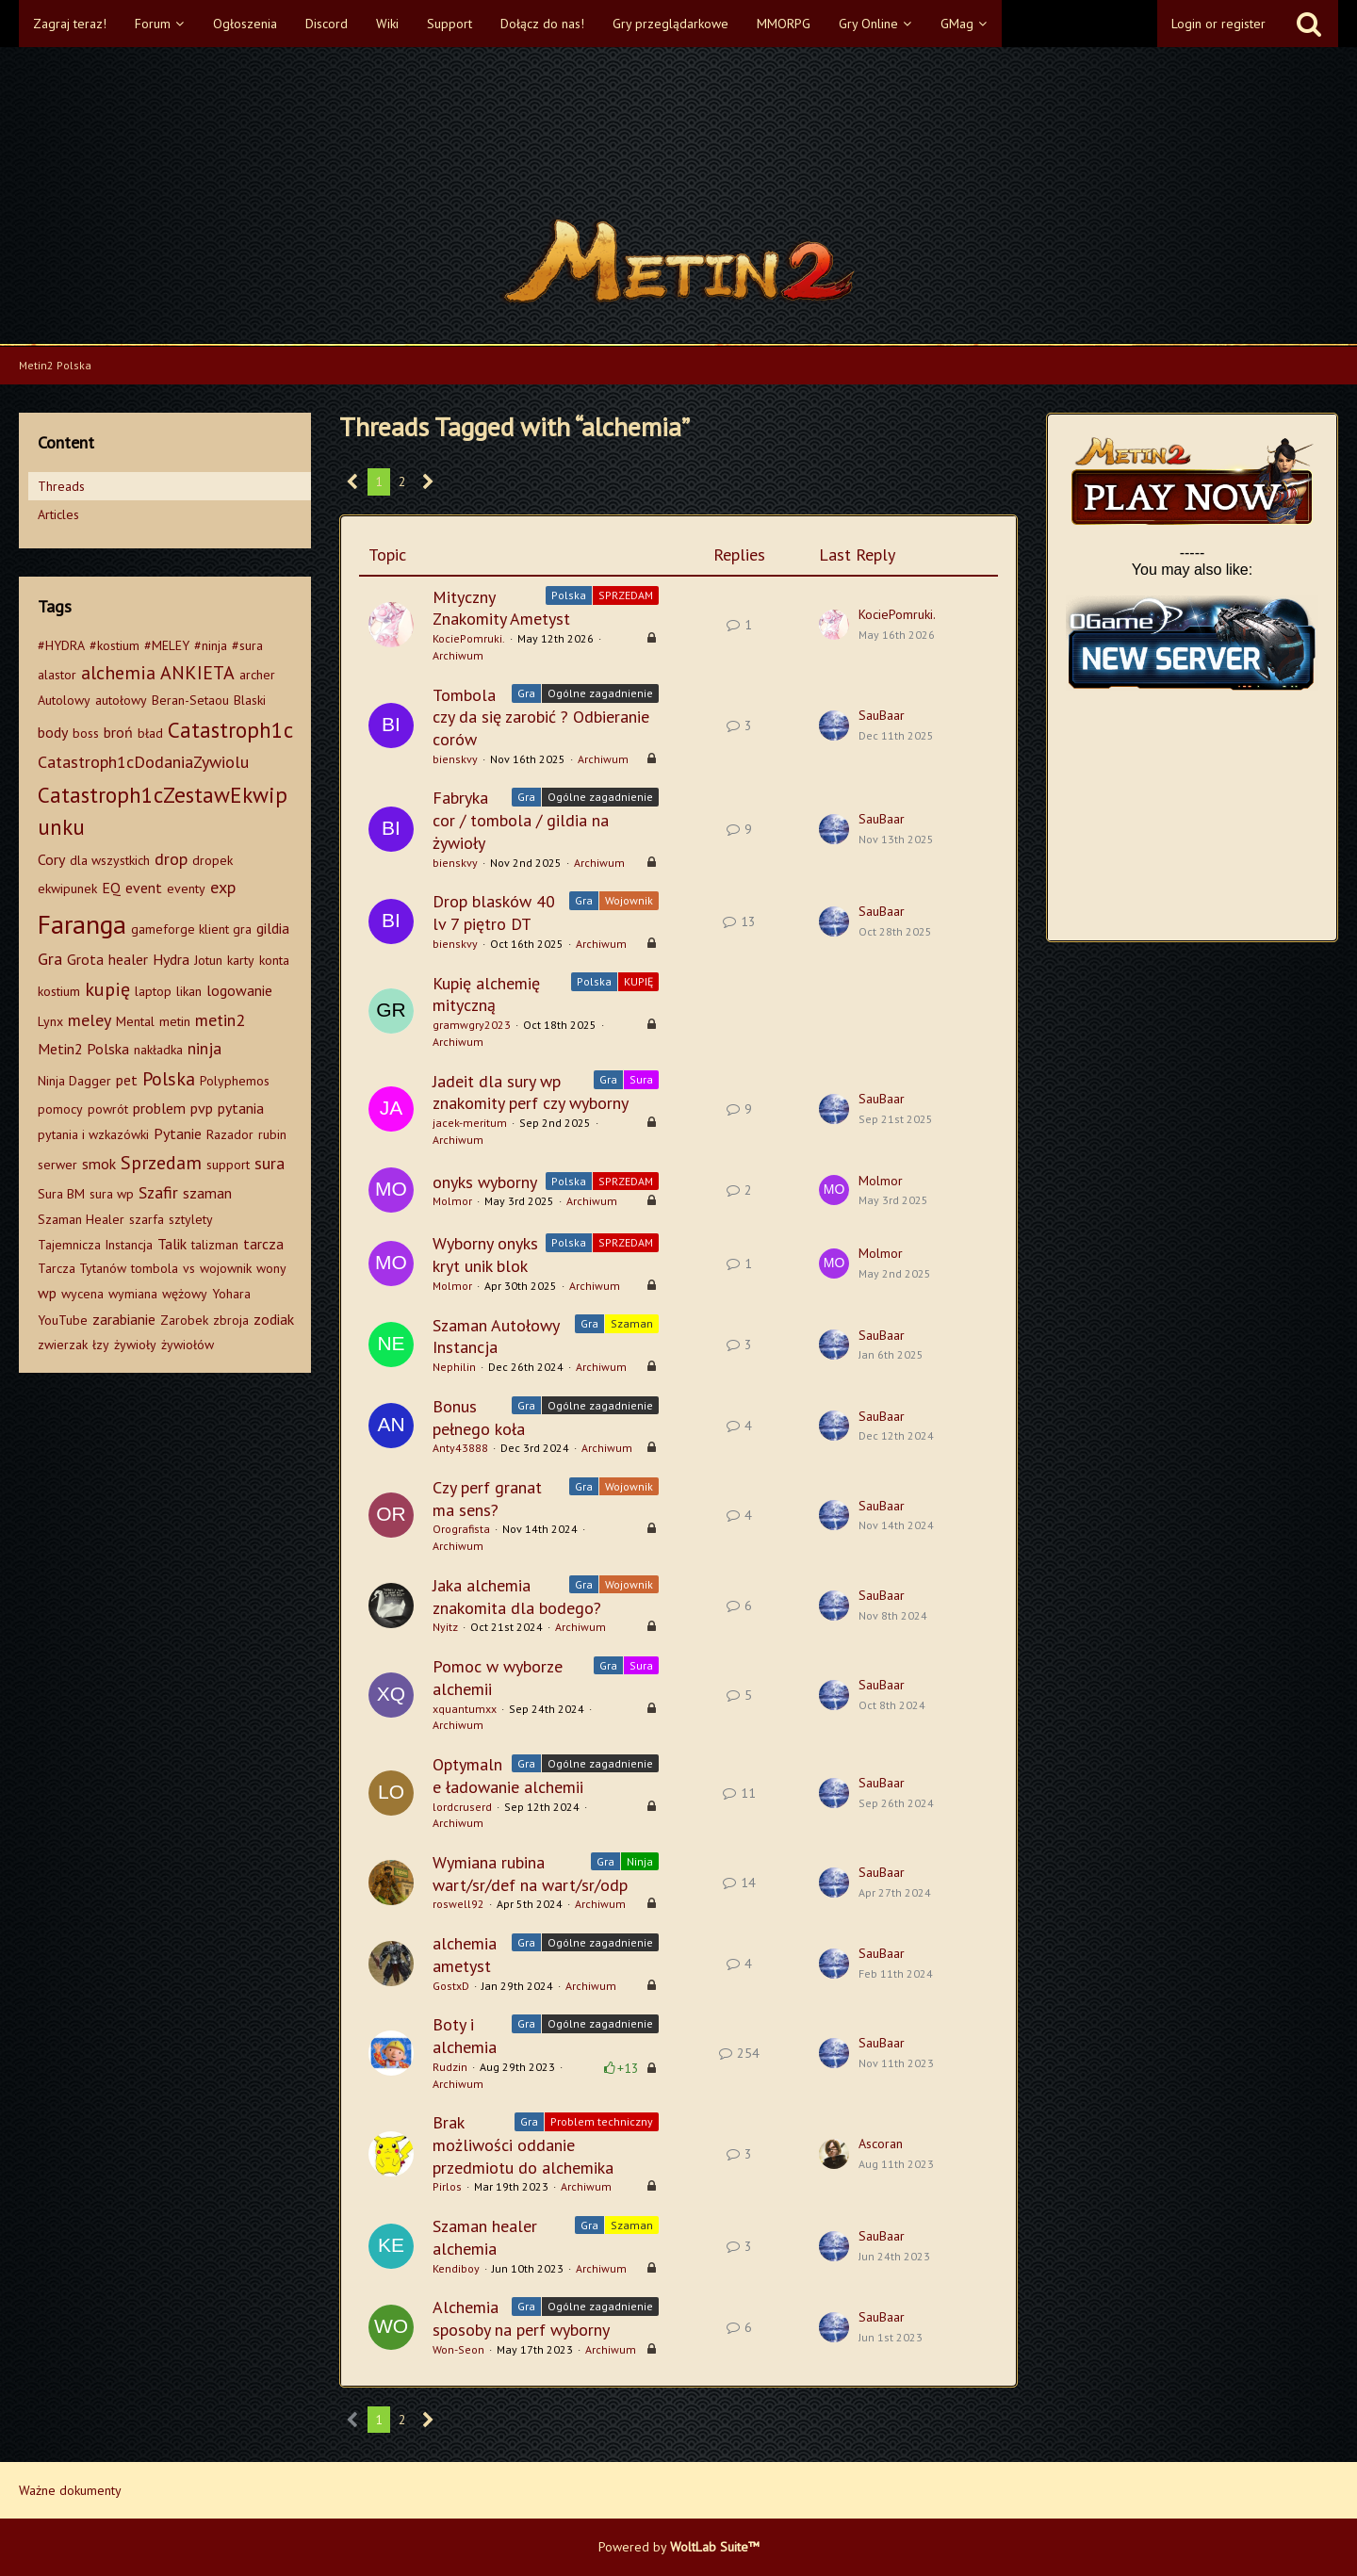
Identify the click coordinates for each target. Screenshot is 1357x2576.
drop (171, 859)
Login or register (1218, 23)
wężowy (184, 1293)
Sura (641, 1079)
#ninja (210, 645)
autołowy (121, 700)
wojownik (226, 1268)
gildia (272, 928)
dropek (212, 860)
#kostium (114, 645)
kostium (59, 991)
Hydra (171, 959)
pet (127, 1079)
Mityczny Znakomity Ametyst (501, 608)
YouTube (63, 1320)
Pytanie (178, 1133)
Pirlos (447, 2186)
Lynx (50, 1021)
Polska (168, 1079)
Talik (172, 1243)
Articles (58, 514)
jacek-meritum (470, 1123)
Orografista (461, 1529)
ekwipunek (67, 888)
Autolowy (64, 700)
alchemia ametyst (465, 1954)
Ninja (640, 1861)
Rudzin (450, 2067)
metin (174, 1021)
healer (128, 959)
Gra (50, 959)
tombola (154, 1268)
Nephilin (454, 1367)
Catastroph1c (230, 729)
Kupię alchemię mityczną (486, 994)
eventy (186, 888)
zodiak (273, 1319)
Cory (51, 859)
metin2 (220, 1020)
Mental (135, 1021)
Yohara (231, 1293)
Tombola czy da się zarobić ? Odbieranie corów (541, 717)
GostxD (451, 1986)
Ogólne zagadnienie (600, 693)
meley (89, 1020)
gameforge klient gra (191, 929)
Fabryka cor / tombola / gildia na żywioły (521, 820)
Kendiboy (456, 2268)
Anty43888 (460, 1448)
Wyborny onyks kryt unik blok (485, 1254)
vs (189, 1268)
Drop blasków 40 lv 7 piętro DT (494, 912)
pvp (201, 1108)
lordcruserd (462, 1807)
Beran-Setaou (190, 700)
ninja (204, 1048)
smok (99, 1163)
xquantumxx (465, 1709)
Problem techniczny (601, 2121)
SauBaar (881, 715)
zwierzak (63, 1344)
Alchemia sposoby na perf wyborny (521, 2318)
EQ (111, 887)
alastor (57, 674)
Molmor (452, 1201)
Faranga (82, 923)
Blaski (250, 700)
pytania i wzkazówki (93, 1134)
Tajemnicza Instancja (95, 1244)
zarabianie (123, 1319)
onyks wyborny (485, 1182)
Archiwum (458, 655)
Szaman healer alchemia (485, 2237)
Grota (85, 959)
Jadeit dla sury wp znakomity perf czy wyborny (531, 1092)
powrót (108, 1109)
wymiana (132, 1293)
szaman (207, 1192)
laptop (153, 991)
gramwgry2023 (472, 1025)
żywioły (135, 1344)
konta (274, 960)
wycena (82, 1293)
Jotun (208, 960)
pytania (241, 1108)
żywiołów (187, 1344)
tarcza (263, 1243)
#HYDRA (61, 645)
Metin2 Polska (83, 1048)
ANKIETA (197, 672)
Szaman (632, 1323)
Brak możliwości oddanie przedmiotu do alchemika (523, 2144)
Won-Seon (458, 2349)
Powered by (679, 2546)
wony (271, 1268)
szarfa (146, 1219)
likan (189, 991)
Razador (229, 1134)
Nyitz (445, 1627)
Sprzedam (161, 1162)
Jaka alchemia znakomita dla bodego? (517, 1596)
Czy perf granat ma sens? (487, 1498)
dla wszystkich (110, 860)
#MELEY (166, 645)
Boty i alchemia (465, 2036)
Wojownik (629, 900)
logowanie (239, 990)
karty (240, 960)
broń (118, 732)
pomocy (60, 1109)
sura (269, 1163)
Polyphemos (235, 1080)
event (143, 887)
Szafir (158, 1192)
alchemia (118, 672)
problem (159, 1108)
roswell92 (458, 1904)
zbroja (231, 1320)
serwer (57, 1164)
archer (257, 674)
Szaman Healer (81, 1219)
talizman (214, 1244)
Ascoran (880, 2143)
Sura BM (61, 1193)
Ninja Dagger (74, 1080)
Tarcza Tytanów (82, 1268)
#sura (247, 645)
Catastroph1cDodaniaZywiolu (143, 762)
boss (86, 733)
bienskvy (455, 759)
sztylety (191, 1219)
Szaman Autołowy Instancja (496, 1336)
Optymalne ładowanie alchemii (508, 1775)
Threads (61, 486)
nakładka (158, 1049)
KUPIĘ (638, 981)
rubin (272, 1134)
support (228, 1164)
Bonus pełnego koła (479, 1417)
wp (47, 1292)
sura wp (112, 1193)
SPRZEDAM (625, 595)
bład (150, 733)
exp (223, 887)
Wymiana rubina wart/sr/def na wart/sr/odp (530, 1873)
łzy (100, 1344)
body (53, 732)
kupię (107, 989)
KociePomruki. (469, 638)
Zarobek (184, 1320)
